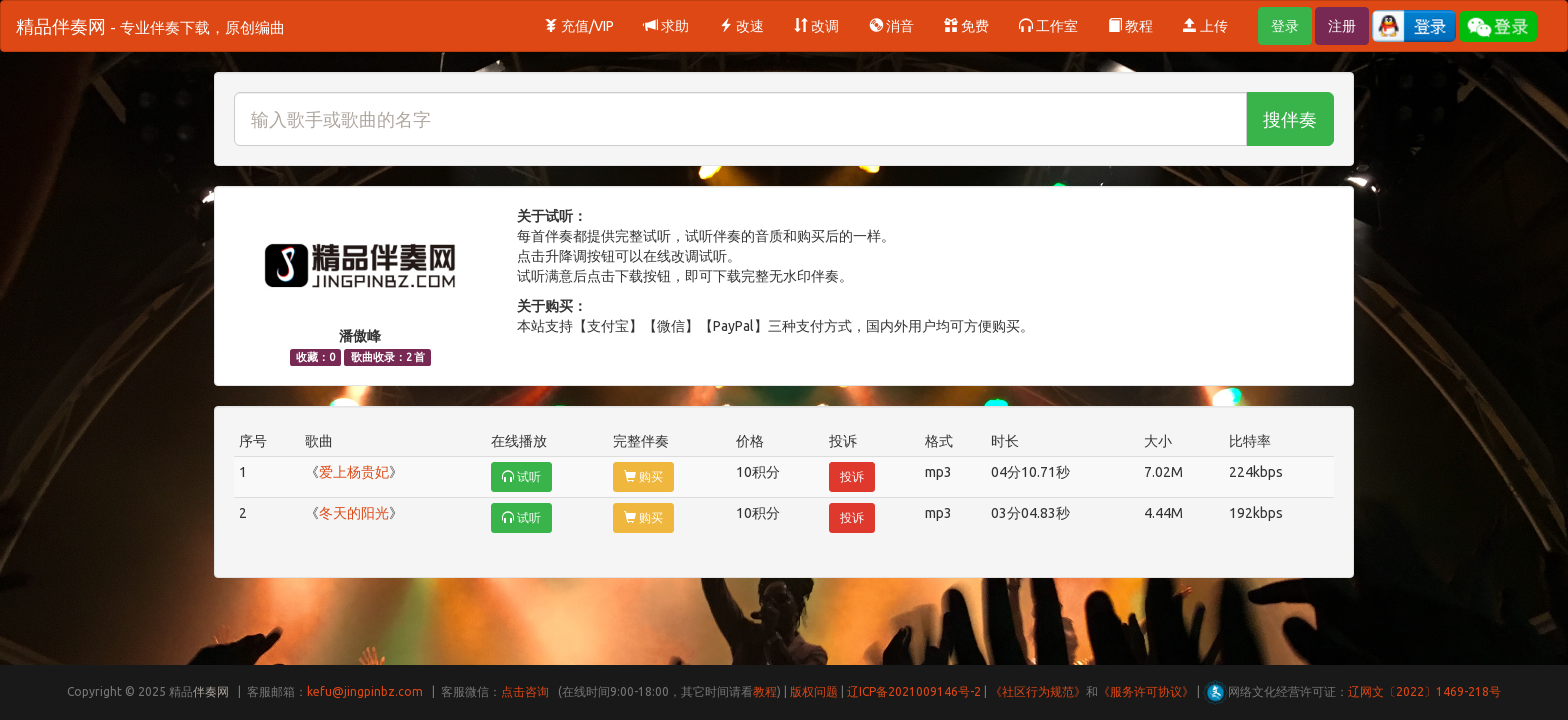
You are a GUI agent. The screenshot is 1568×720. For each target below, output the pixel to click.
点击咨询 (525, 691)
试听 (521, 476)
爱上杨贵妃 (354, 472)
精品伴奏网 (150, 26)
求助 (666, 26)
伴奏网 (211, 691)
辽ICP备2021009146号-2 (914, 691)
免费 (966, 26)
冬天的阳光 (354, 513)
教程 (1130, 26)
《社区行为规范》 (1038, 691)
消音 (891, 26)
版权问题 (814, 691)
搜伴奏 (1290, 119)
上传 (1205, 26)
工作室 (1048, 26)
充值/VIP (579, 26)
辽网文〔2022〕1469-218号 (1424, 691)
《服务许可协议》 (1146, 691)
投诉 (852, 476)
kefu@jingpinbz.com (365, 691)
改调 (816, 26)
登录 (1285, 26)
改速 (741, 26)
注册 (1342, 26)
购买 (643, 476)
